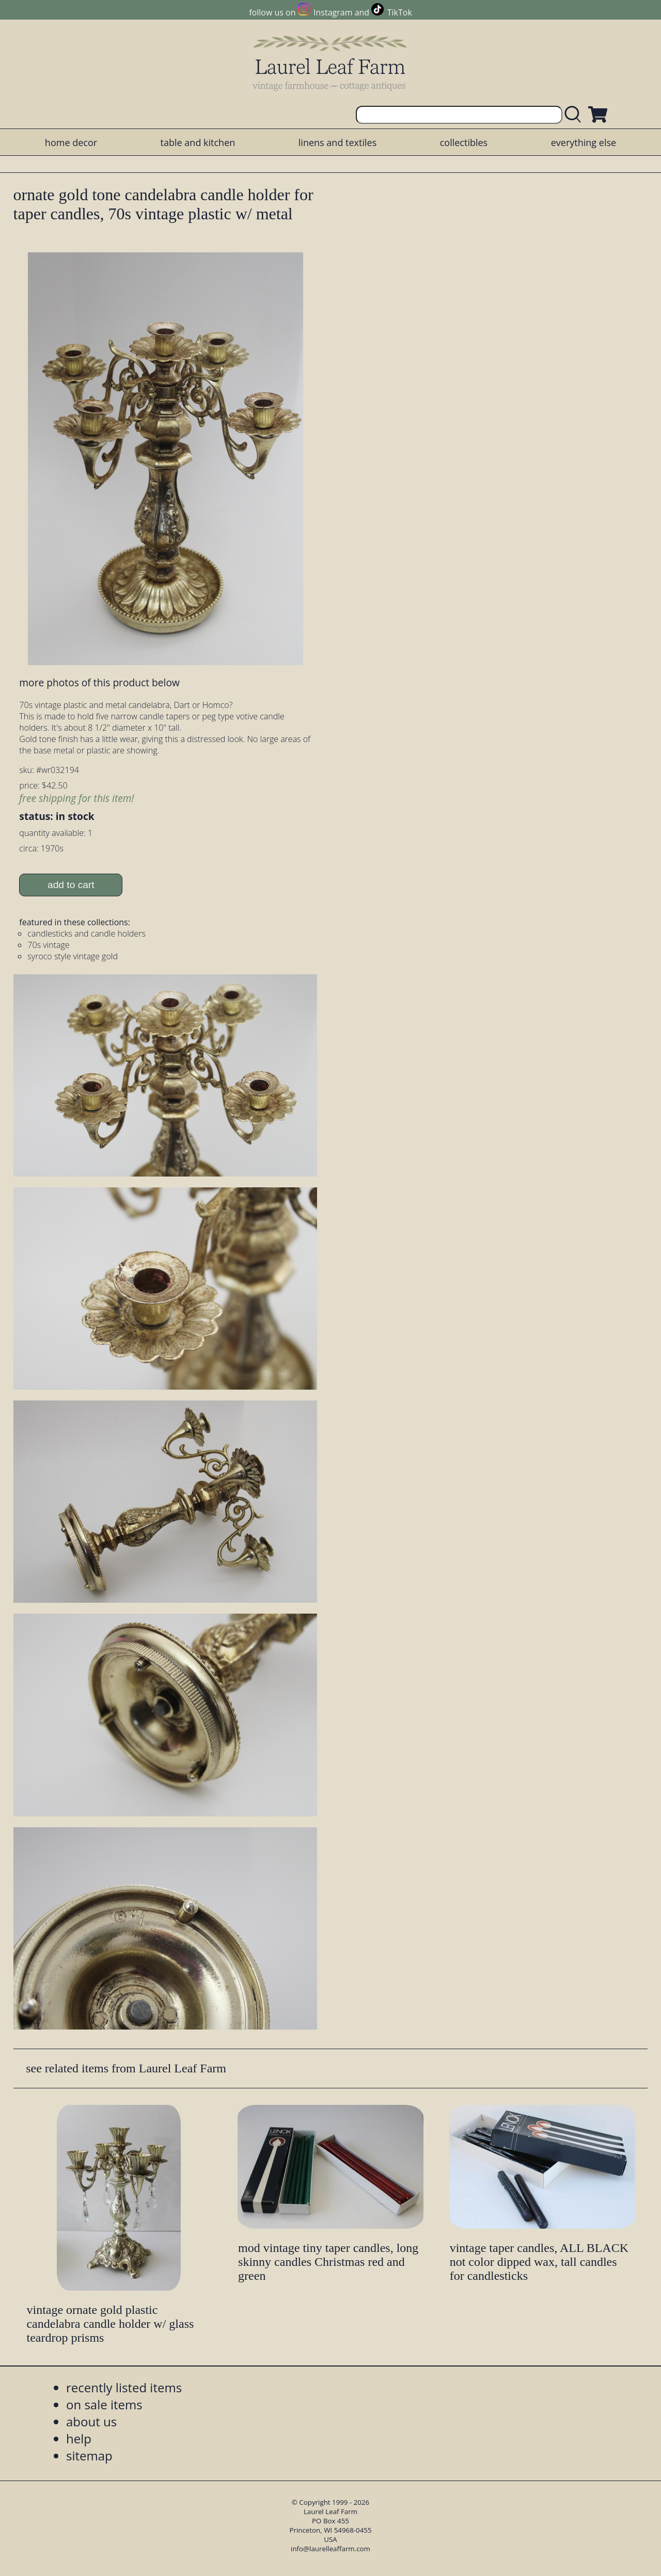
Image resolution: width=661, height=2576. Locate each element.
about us (91, 2421)
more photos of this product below (99, 682)
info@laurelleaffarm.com (330, 2548)
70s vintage (48, 945)
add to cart (71, 884)
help (78, 2438)
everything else (583, 142)
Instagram (332, 12)
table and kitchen (198, 142)
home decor (71, 142)
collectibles (463, 142)
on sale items (104, 2404)
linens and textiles (337, 142)
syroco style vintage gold (72, 956)
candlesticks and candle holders (86, 933)
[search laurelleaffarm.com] (575, 115)
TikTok (399, 12)
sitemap (89, 2455)
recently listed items (124, 2387)
